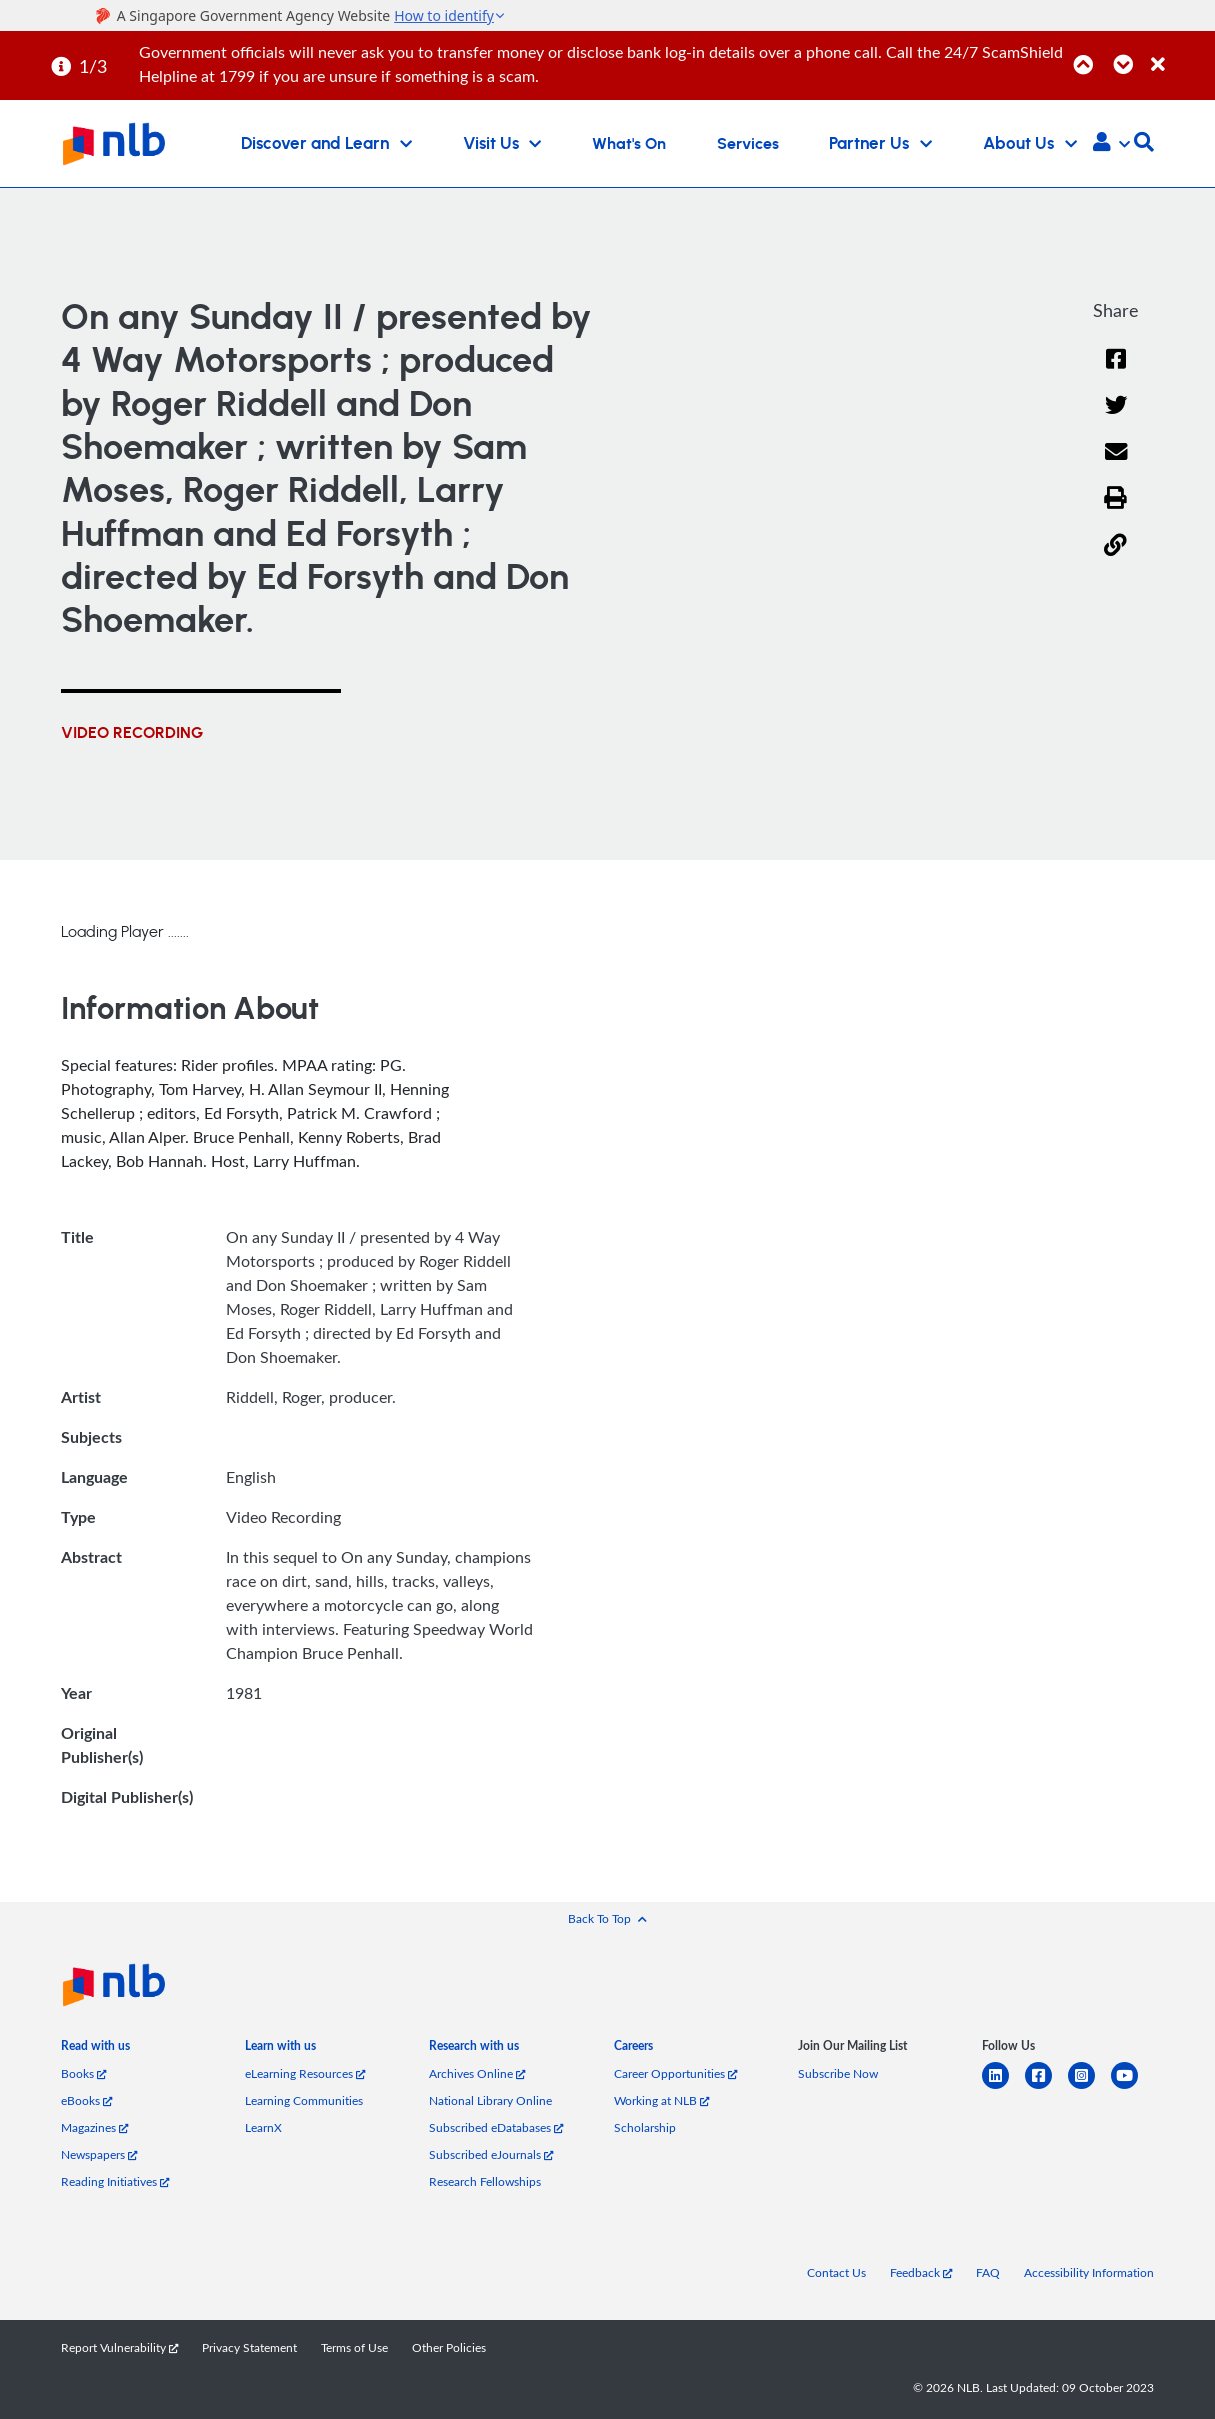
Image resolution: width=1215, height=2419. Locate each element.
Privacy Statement (249, 2347)
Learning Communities (304, 2100)
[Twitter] (1115, 417)
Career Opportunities (675, 2073)
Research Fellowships (485, 2181)
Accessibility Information (1089, 2272)
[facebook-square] (1046, 2087)
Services (748, 144)
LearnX (263, 2127)
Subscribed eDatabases (496, 2127)
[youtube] (1132, 2087)
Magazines (94, 2127)
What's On (629, 144)
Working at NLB (661, 2100)
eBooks (86, 2100)
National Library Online (490, 2100)
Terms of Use (354, 2347)
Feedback (921, 2272)
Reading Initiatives (115, 2181)
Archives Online (477, 2073)
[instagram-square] (1089, 2087)
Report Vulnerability (119, 2347)
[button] (1111, 144)
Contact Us (836, 2272)
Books (83, 2073)
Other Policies (449, 2347)
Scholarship (645, 2127)
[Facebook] (1116, 371)
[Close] (1179, 53)
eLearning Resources (305, 2073)
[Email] (1115, 464)
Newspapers (99, 2154)
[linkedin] (1003, 2087)
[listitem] (95, 2049)
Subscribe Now (838, 2073)
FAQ (988, 2272)
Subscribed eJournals (491, 2154)
